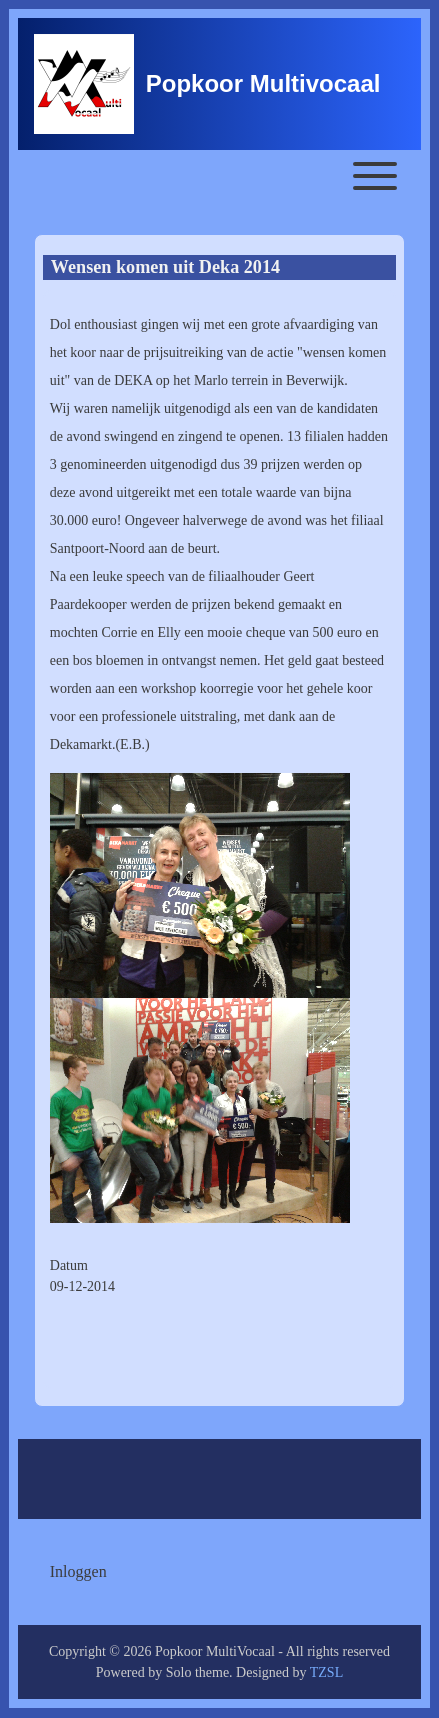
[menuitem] (78, 1572)
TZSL (326, 1672)
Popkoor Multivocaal (263, 83)
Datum (69, 1265)
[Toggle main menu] (219, 176)
